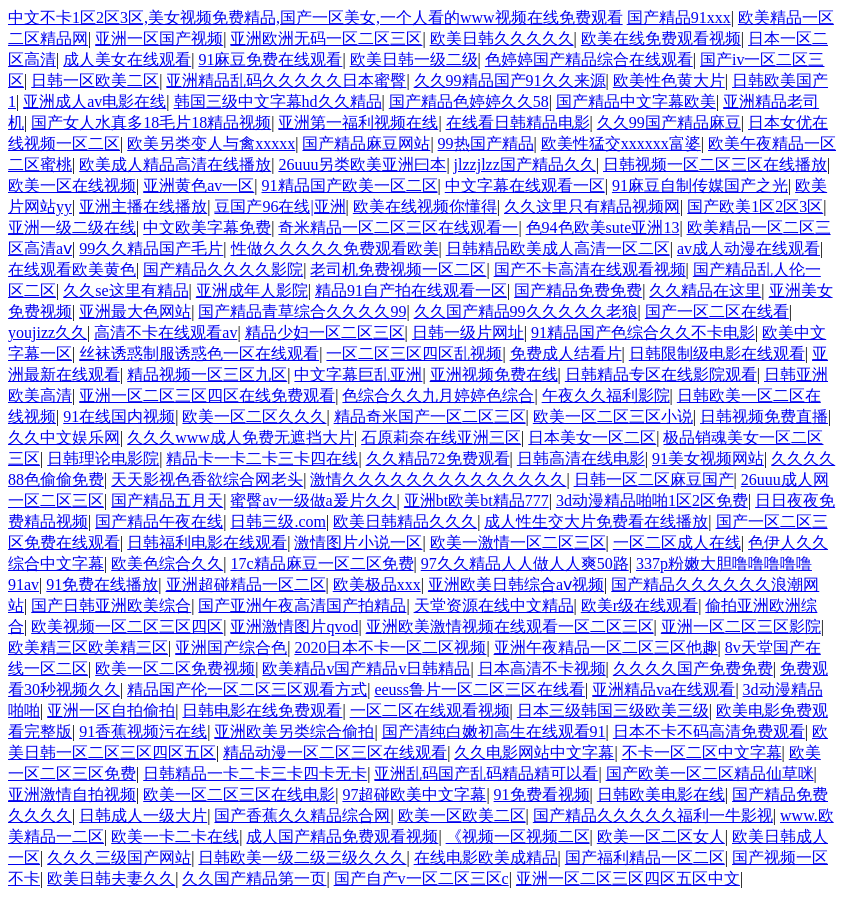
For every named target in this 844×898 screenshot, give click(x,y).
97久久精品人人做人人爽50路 (525, 563)
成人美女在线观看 (127, 59)
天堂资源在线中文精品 (494, 605)
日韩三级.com (278, 521)
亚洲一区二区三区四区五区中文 (628, 878)
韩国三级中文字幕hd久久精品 (278, 101)
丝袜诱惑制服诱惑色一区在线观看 (199, 353)
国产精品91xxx (679, 17)
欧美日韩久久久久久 (502, 38)
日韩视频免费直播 (764, 416)
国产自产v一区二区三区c (421, 878)
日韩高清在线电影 (581, 458)
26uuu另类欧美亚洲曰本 (362, 164)
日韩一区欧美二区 (95, 80)
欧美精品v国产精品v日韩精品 (366, 668)
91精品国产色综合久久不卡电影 (643, 332)
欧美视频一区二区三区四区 (127, 626)
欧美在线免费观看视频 (661, 38)
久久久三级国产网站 (119, 857)
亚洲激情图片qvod (294, 626)
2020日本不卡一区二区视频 (390, 647)
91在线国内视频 (119, 416)
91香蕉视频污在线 (143, 731)
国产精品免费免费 (578, 290)
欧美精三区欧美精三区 (88, 647)
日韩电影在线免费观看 (262, 710)
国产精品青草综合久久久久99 (302, 311)
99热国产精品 (486, 143)
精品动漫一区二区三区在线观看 (335, 752)
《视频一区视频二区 (518, 836)
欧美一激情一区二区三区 (518, 542)
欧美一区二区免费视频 (175, 668)
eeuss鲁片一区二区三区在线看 (479, 689)
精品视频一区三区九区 (207, 374)
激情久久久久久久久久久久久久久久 (438, 479)
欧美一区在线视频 (72, 185)
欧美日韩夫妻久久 (111, 878)
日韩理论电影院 (103, 458)
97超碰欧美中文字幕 (414, 794)
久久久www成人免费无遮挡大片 (240, 437)
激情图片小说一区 (358, 542)
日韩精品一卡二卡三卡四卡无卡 (255, 773)
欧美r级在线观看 (639, 605)
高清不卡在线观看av (165, 332)
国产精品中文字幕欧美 (636, 101)
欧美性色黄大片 (669, 80)
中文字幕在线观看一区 (525, 185)
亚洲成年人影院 (252, 290)
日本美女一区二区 (592, 437)
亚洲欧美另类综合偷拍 (294, 731)
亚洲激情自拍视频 (72, 794)
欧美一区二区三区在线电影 (239, 794)
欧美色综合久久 (167, 563)
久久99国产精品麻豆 (669, 122)
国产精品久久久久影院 (223, 269)
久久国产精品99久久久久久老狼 (526, 311)
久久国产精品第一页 (254, 878)
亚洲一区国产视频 (159, 38)
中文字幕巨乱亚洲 (358, 374)
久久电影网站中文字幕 (534, 752)
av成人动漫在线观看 (748, 248)
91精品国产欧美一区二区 (350, 185)
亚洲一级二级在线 (72, 227)
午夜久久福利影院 (606, 395)
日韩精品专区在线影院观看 (661, 374)
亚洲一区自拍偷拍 (111, 710)
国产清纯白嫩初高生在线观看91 (494, 731)
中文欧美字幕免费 (207, 227)
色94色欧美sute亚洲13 (603, 227)
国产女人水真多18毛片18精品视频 (151, 122)
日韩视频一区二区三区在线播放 (715, 164)
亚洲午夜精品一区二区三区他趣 (606, 647)
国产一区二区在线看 (717, 311)
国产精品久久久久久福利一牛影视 (653, 815)
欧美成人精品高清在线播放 (175, 164)
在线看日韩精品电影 (518, 122)
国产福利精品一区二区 (645, 857)
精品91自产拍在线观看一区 (411, 290)
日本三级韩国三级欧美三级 (613, 710)
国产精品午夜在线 (159, 521)
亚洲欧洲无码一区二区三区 (326, 38)
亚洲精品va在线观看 (663, 689)
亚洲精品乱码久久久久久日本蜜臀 (286, 80)
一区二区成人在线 (677, 542)
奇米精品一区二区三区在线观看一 (398, 227)
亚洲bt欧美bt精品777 (476, 500)
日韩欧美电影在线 (661, 794)
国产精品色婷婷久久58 (469, 101)
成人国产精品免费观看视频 (342, 836)
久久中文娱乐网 (64, 437)
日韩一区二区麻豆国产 (654, 479)
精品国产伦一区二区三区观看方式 (247, 689)
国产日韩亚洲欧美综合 (111, 605)
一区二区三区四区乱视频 (414, 353)
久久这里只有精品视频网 (592, 206)
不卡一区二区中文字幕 (702, 752)
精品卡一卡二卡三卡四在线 (262, 458)
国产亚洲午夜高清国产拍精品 (302, 605)
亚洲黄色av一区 (198, 185)
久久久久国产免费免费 (693, 668)
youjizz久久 (47, 332)
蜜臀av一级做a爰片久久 (313, 500)
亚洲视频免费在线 (494, 374)
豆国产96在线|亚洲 (279, 206)
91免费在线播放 (102, 584)
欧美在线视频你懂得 (425, 206)
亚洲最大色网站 (135, 311)
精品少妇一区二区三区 (325, 332)
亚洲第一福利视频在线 (358, 122)
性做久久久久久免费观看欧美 (335, 248)
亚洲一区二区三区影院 (741, 626)
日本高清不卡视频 (542, 668)
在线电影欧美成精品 (486, 857)
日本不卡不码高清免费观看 (709, 731)
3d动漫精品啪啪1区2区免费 (652, 500)
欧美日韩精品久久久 (405, 521)
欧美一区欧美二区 (462, 815)
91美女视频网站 (708, 458)
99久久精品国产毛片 (151, 248)
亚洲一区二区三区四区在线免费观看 (207, 395)
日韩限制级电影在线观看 (717, 353)
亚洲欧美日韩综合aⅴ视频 (516, 584)
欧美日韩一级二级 (414, 59)
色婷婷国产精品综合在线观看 (589, 59)
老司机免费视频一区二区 (398, 269)
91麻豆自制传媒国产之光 (700, 185)
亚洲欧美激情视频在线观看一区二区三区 (510, 626)
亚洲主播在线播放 (143, 206)
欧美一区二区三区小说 (613, 416)
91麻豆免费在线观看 (270, 59)
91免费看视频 (542, 794)
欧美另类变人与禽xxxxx (211, 143)
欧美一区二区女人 (661, 836)
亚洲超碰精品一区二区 (246, 584)
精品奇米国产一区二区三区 (430, 416)
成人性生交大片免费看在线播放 (596, 521)
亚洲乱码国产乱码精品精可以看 (486, 773)
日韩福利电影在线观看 (207, 542)
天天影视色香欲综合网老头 (207, 479)
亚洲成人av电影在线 (94, 101)
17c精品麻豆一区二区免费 (321, 563)
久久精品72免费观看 (438, 458)
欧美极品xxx (377, 584)
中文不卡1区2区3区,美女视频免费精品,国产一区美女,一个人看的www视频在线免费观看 (315, 17)
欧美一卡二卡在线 (175, 836)
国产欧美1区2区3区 (755, 206)
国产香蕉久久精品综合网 (302, 815)
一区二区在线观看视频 (430, 710)
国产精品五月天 (167, 500)
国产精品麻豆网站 (366, 143)
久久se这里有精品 (125, 290)
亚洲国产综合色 (231, 647)
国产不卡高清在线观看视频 (590, 269)
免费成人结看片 (566, 353)
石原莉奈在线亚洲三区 (441, 437)
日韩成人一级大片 (143, 815)
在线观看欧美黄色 (72, 269)
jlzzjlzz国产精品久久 (525, 164)
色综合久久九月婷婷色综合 (438, 395)
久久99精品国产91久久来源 (510, 80)
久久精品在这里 (705, 290)
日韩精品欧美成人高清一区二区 (558, 248)
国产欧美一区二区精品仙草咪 (710, 773)
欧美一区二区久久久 (254, 416)
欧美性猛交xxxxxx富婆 (621, 143)
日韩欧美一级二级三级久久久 (302, 857)
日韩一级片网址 (468, 332)
